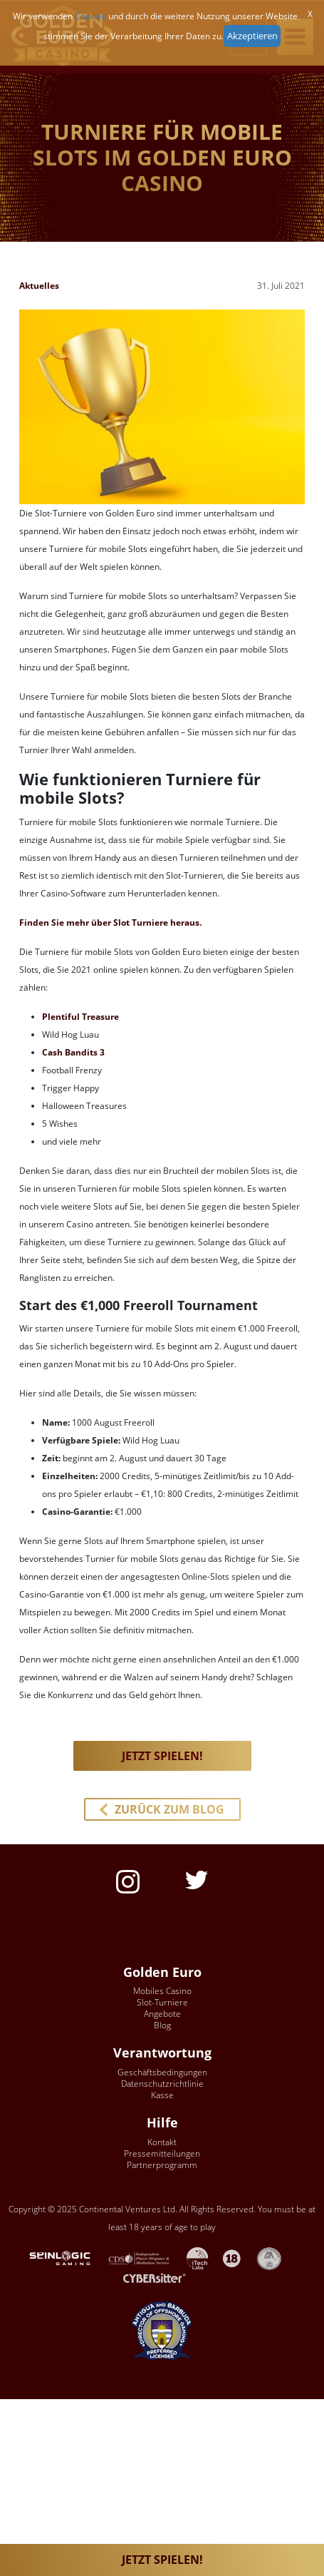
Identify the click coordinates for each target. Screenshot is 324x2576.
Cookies (90, 16)
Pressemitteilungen (162, 2153)
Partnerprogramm (162, 2165)
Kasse (162, 2095)
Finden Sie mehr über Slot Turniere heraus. (110, 922)
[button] (162, 1809)
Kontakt (162, 2142)
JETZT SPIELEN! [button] (162, 1756)
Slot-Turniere (162, 2002)
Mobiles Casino (162, 1991)
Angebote (162, 2014)
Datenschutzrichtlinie (162, 2083)
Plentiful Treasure (80, 1017)
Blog (162, 2025)
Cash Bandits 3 (73, 1052)
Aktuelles (39, 286)
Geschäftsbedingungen (162, 2072)
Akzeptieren (252, 35)
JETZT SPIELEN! (162, 2559)
